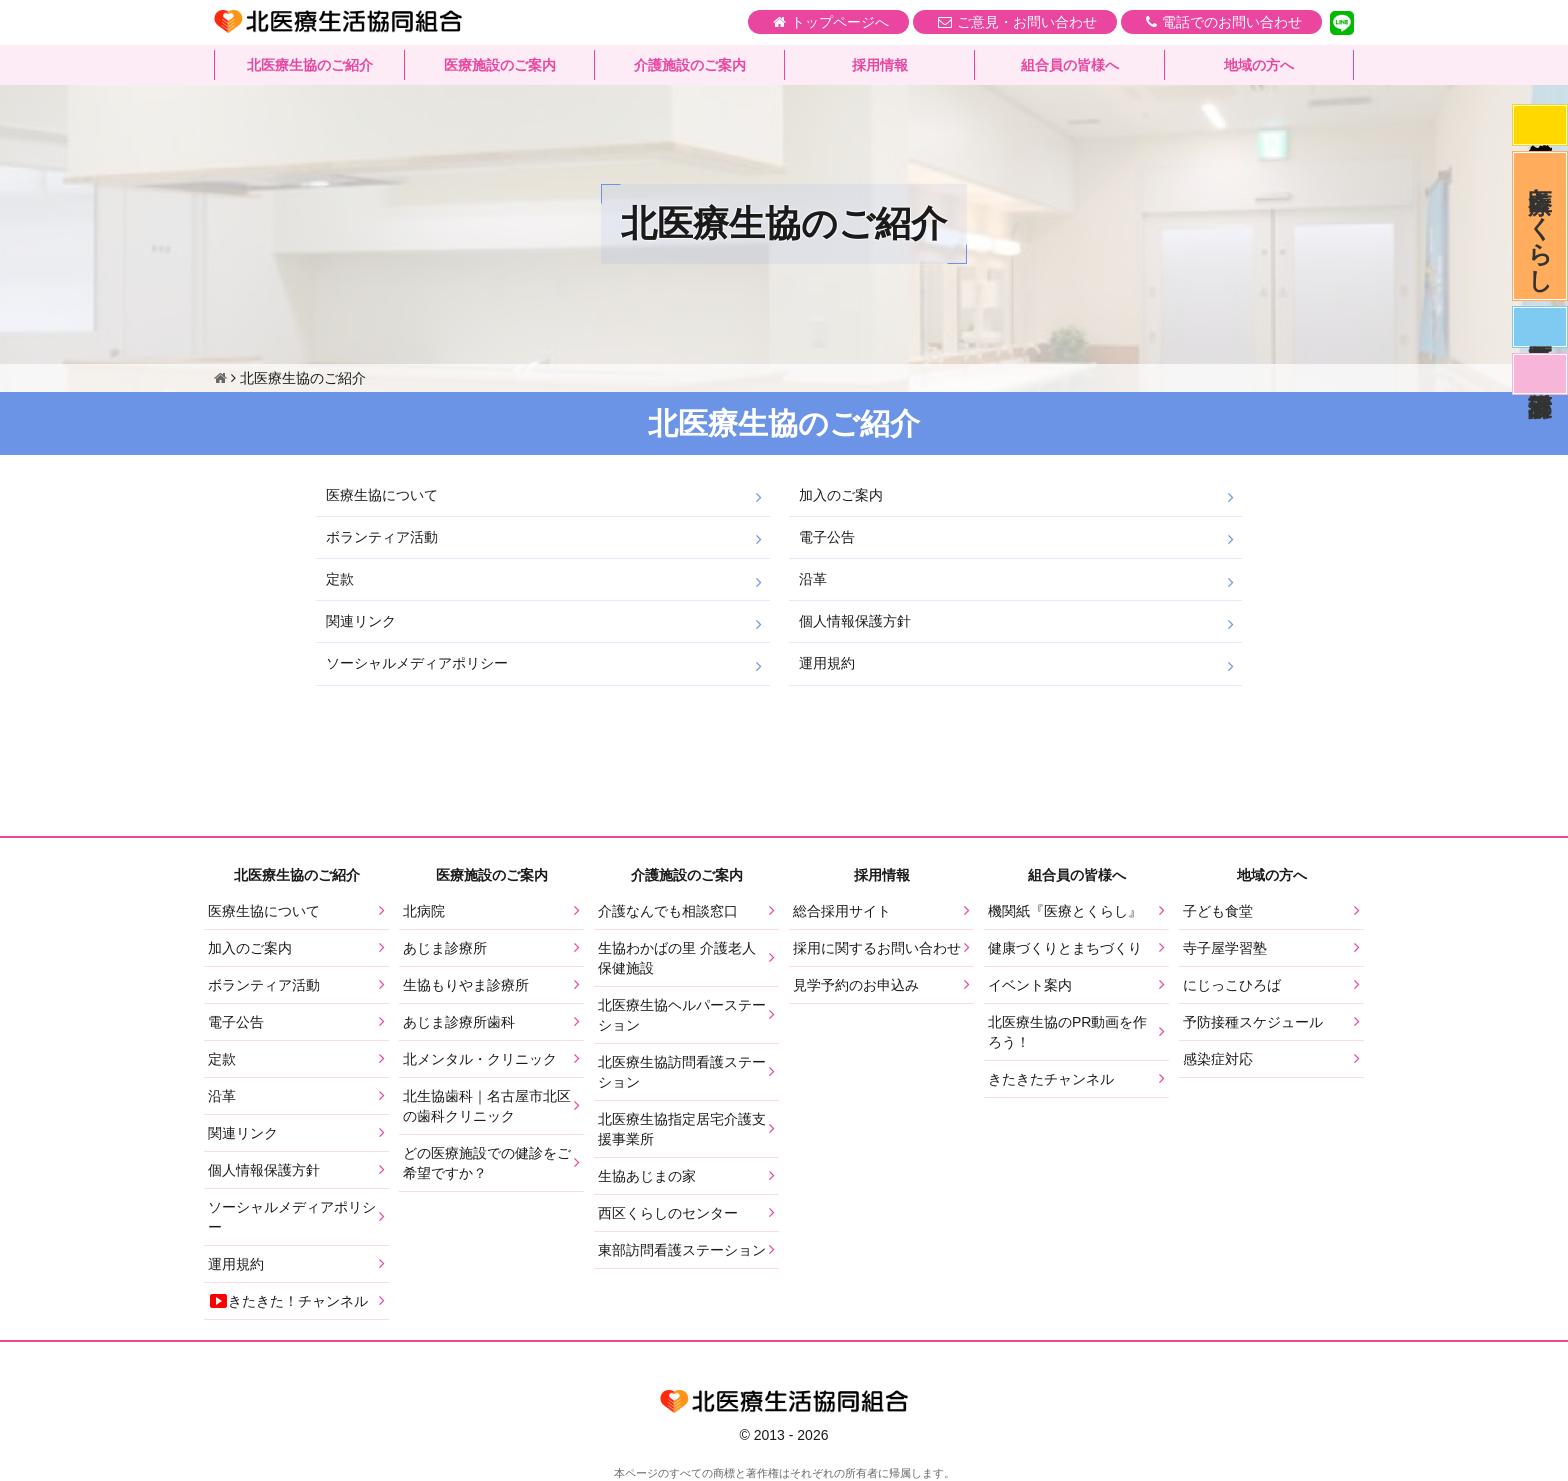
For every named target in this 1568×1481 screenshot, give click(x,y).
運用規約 (827, 663)
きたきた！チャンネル (288, 1301)
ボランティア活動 (382, 537)
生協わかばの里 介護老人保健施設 (677, 958)
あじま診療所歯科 (459, 1022)
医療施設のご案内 (500, 65)
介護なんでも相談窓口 (668, 911)
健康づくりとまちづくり (1065, 948)
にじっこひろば (1232, 985)
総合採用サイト (842, 911)
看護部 (1540, 374)
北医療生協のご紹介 (310, 65)
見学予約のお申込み (856, 985)
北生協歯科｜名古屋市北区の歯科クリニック (487, 1106)
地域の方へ (1259, 65)
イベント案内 (1030, 985)
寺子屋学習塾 (1225, 948)
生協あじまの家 (647, 1176)
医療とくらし (1540, 226)
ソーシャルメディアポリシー (417, 663)
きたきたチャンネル (1051, 1079)
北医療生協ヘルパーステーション (682, 1015)
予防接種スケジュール (1253, 1022)
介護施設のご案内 (690, 65)
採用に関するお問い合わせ (877, 948)
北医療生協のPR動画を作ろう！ (1067, 1032)
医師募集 (1540, 327)
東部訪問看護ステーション (682, 1250)
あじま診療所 (445, 948)
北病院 (424, 911)
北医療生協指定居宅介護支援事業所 (682, 1129)
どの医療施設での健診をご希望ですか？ (487, 1163)
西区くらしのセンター (668, 1213)
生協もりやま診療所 (466, 985)
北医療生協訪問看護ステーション (682, 1072)
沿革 (813, 579)
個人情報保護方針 (855, 621)
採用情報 (880, 65)
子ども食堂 (1218, 911)
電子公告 (827, 537)
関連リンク (361, 621)
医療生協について (382, 495)
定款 (340, 579)
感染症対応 (1540, 125)
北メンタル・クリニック (480, 1059)
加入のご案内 (841, 495)
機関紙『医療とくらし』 (1065, 911)
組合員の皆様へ (1070, 65)
